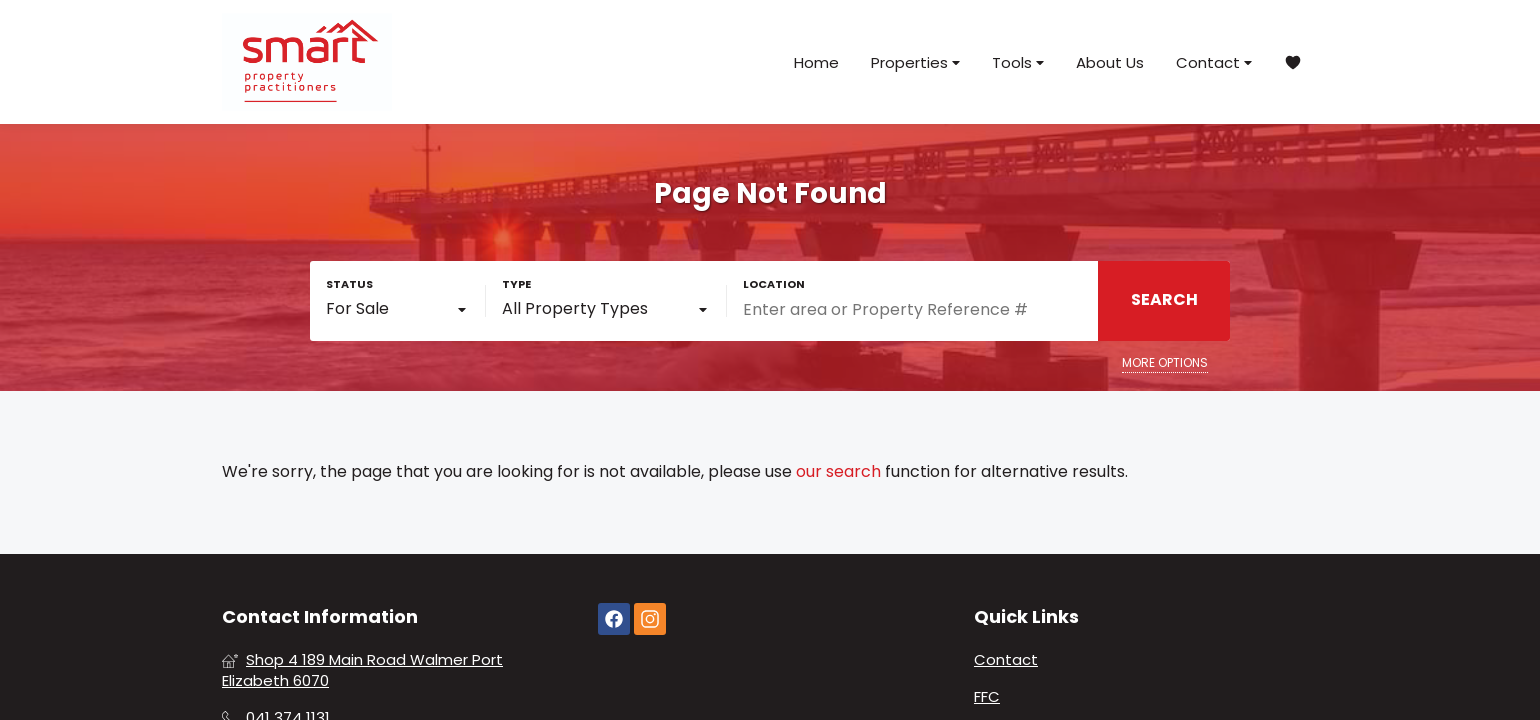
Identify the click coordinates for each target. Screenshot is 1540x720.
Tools (1018, 62)
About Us (1110, 62)
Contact (1214, 62)
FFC (987, 696)
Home (816, 62)
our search (838, 472)
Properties (915, 62)
